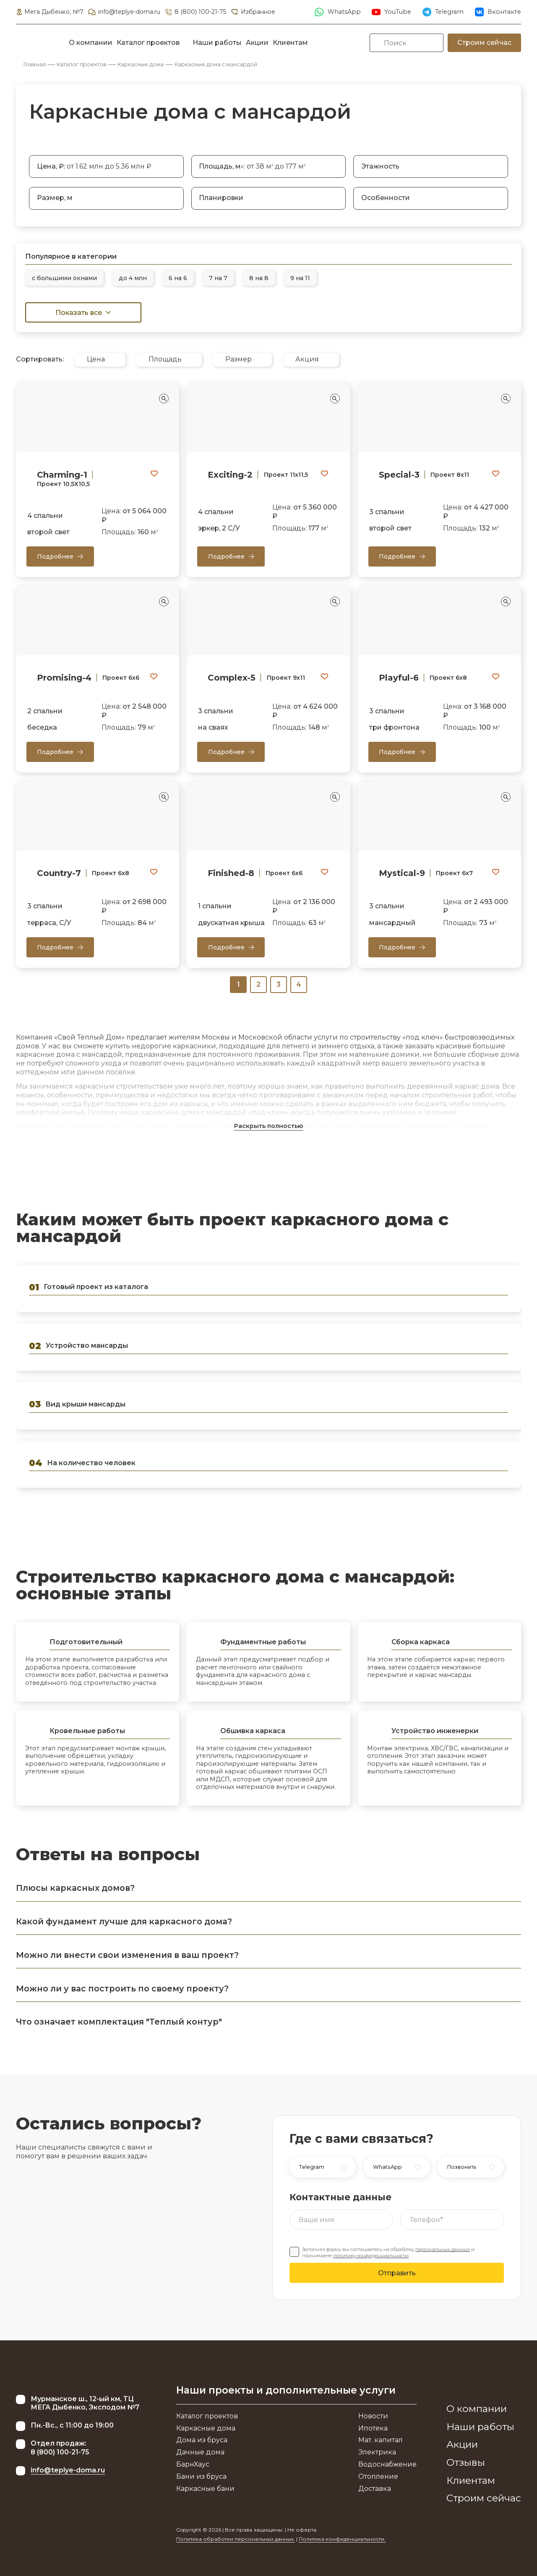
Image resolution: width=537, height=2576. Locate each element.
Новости (373, 2416)
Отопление (378, 2476)
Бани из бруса (201, 2476)
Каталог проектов (148, 43)
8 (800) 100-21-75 (195, 12)
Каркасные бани (205, 2489)
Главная (34, 64)
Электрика (377, 2452)
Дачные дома (200, 2452)
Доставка (374, 2489)
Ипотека (373, 2428)
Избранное (252, 12)
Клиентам (290, 43)
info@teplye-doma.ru (124, 12)
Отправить (397, 2273)
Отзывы (465, 2462)
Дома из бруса (201, 2440)
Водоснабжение (387, 2464)
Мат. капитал (380, 2440)
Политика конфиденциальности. (342, 2539)
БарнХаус (192, 2464)
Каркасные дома (140, 64)
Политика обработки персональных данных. (235, 2539)
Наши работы (217, 43)
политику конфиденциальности (371, 2256)
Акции (257, 43)
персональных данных (442, 2249)
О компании (90, 43)
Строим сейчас (484, 43)
